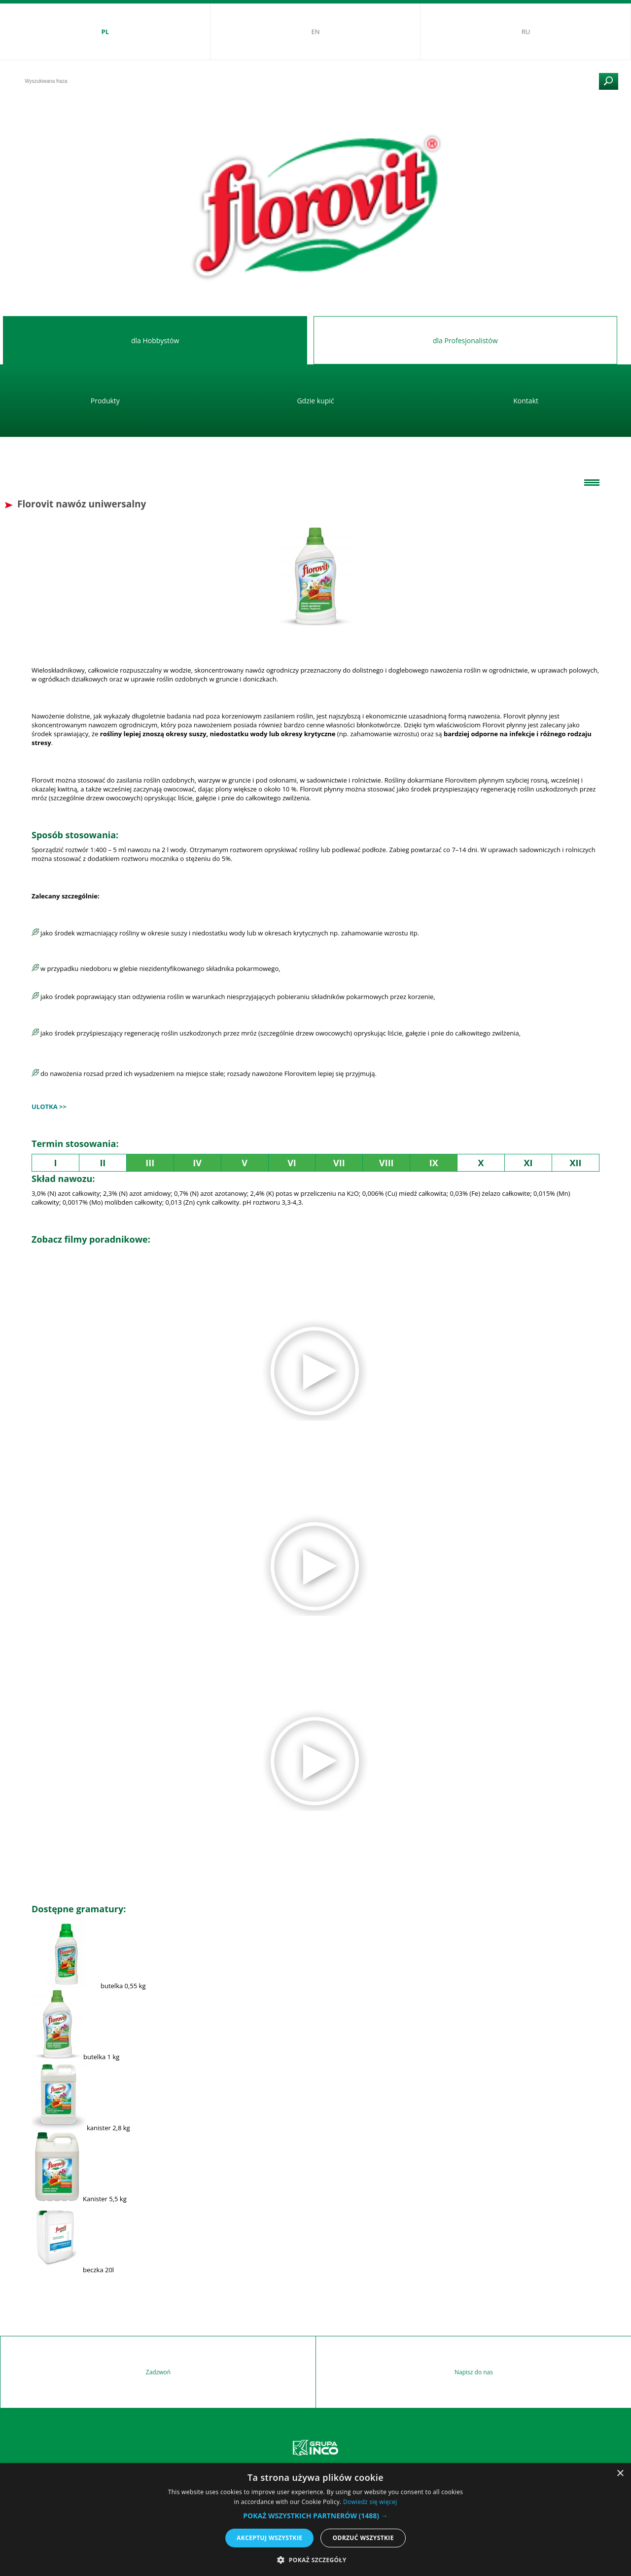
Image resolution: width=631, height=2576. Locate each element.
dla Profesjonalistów (465, 340)
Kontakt (525, 400)
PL (105, 31)
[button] (315, 2515)
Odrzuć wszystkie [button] (362, 2538)
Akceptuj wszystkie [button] (269, 2538)
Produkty (105, 400)
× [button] (620, 2473)
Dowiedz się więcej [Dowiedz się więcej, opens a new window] (370, 2502)
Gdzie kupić (315, 400)
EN (315, 31)
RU (526, 31)
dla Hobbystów (155, 340)
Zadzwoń (158, 2372)
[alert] (315, 2519)
